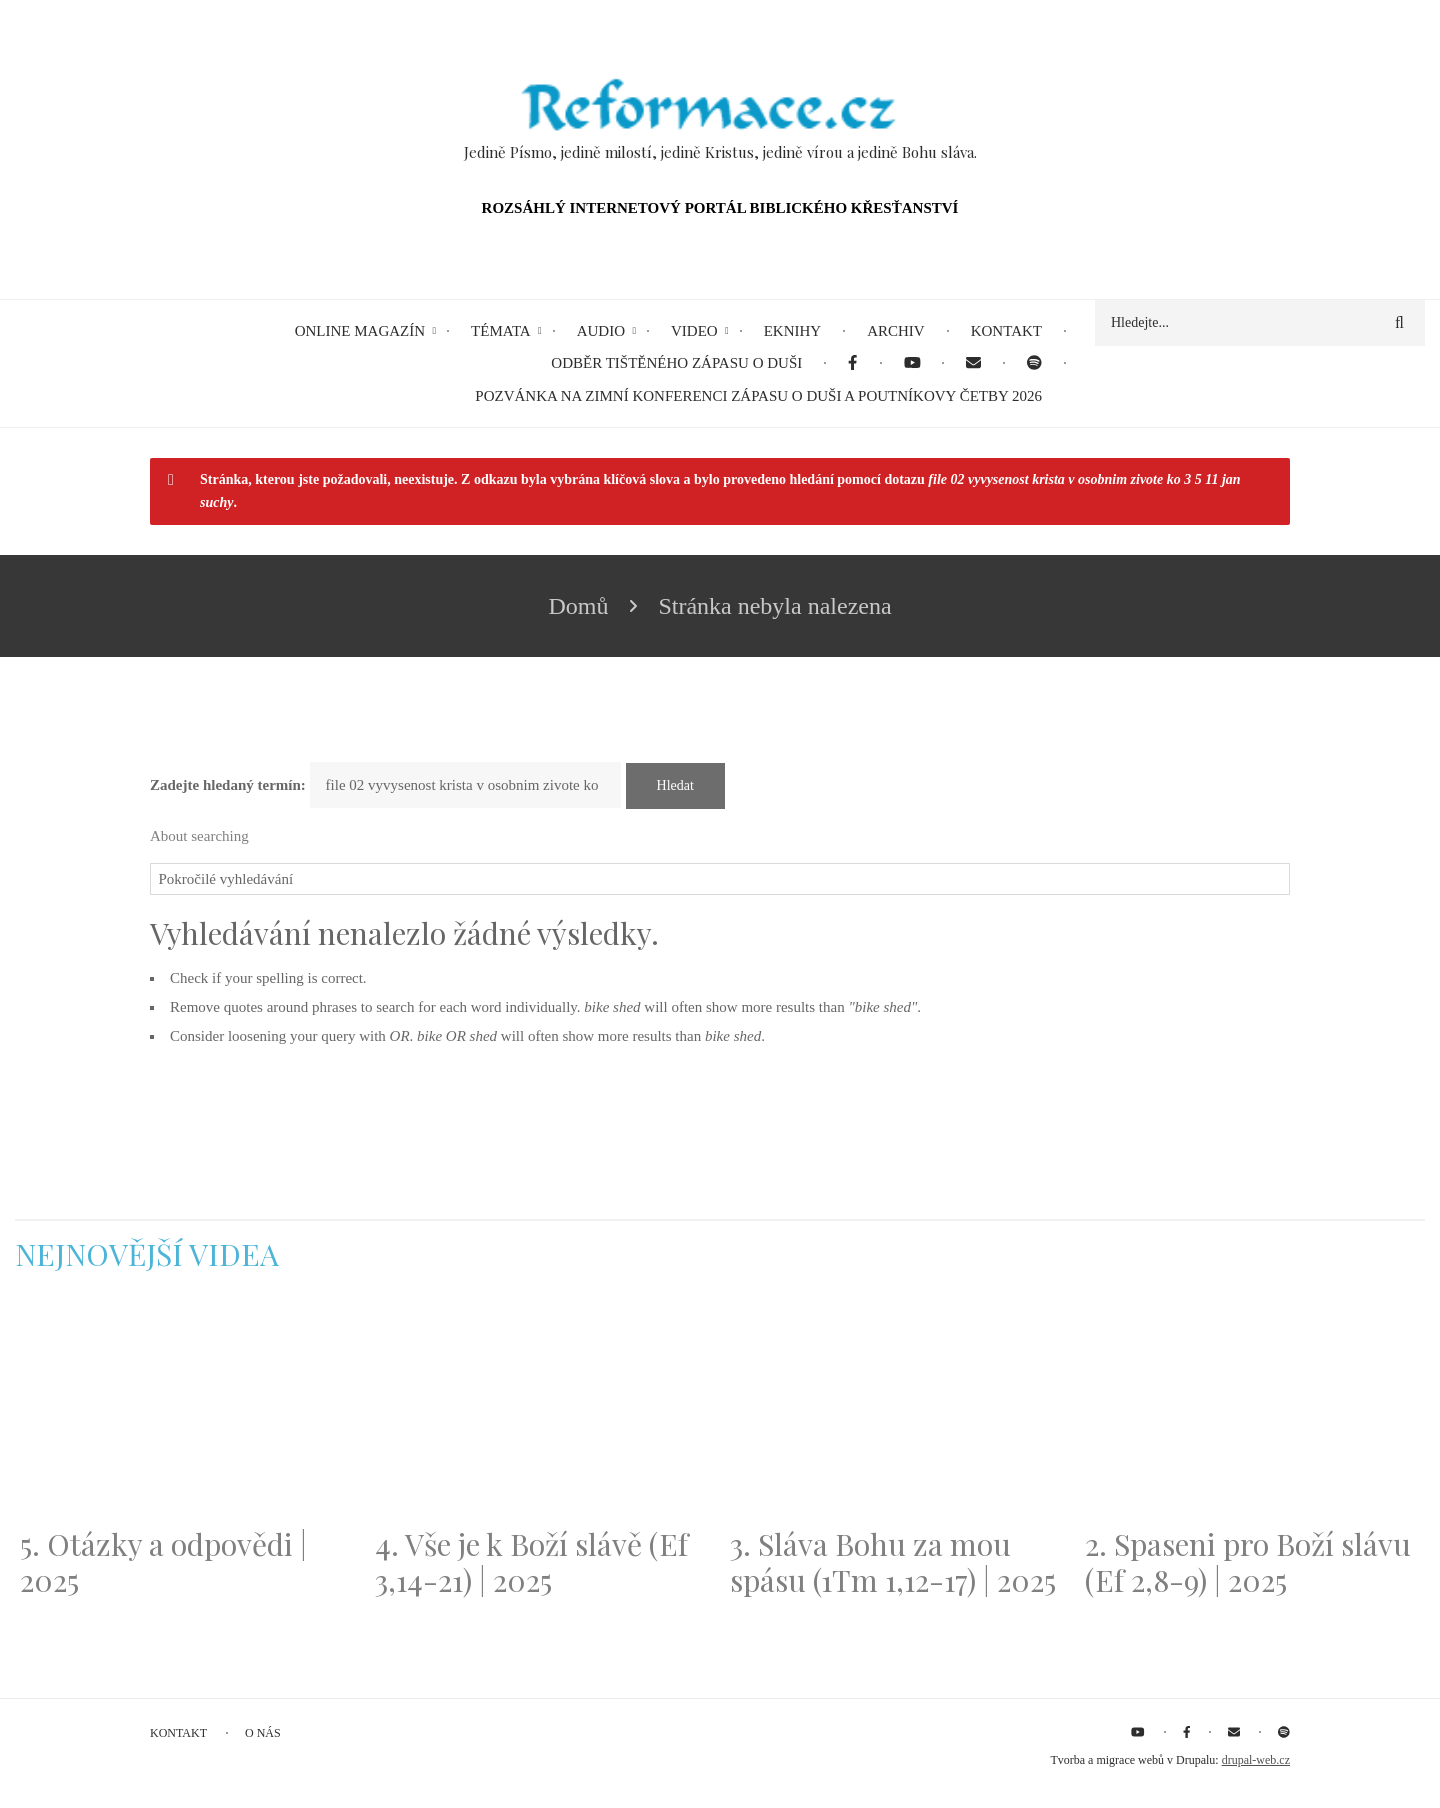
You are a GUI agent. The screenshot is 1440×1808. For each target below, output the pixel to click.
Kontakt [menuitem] (1006, 331)
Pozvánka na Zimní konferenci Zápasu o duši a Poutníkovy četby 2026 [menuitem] (758, 396)
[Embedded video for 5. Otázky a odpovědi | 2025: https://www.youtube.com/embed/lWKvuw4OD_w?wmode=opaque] (187, 1411)
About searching (199, 836)
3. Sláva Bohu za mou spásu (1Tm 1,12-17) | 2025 (893, 1562)
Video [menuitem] (694, 331)
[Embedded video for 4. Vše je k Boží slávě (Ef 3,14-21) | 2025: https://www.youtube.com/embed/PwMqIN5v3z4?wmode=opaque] (542, 1411)
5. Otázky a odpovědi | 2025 (163, 1562)
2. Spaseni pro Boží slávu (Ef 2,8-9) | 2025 (1248, 1562)
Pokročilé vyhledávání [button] (226, 879)
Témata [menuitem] (501, 331)
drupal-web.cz (1256, 1760)
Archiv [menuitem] (896, 331)
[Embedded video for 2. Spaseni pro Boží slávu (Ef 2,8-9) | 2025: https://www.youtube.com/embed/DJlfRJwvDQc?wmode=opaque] (1252, 1411)
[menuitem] (852, 363)
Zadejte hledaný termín (225, 785)
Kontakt (178, 1733)
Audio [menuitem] (601, 331)
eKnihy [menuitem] (793, 331)
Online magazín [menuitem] (360, 331)
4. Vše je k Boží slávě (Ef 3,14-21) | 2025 (531, 1562)
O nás (263, 1733)
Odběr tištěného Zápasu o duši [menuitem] (676, 363)
